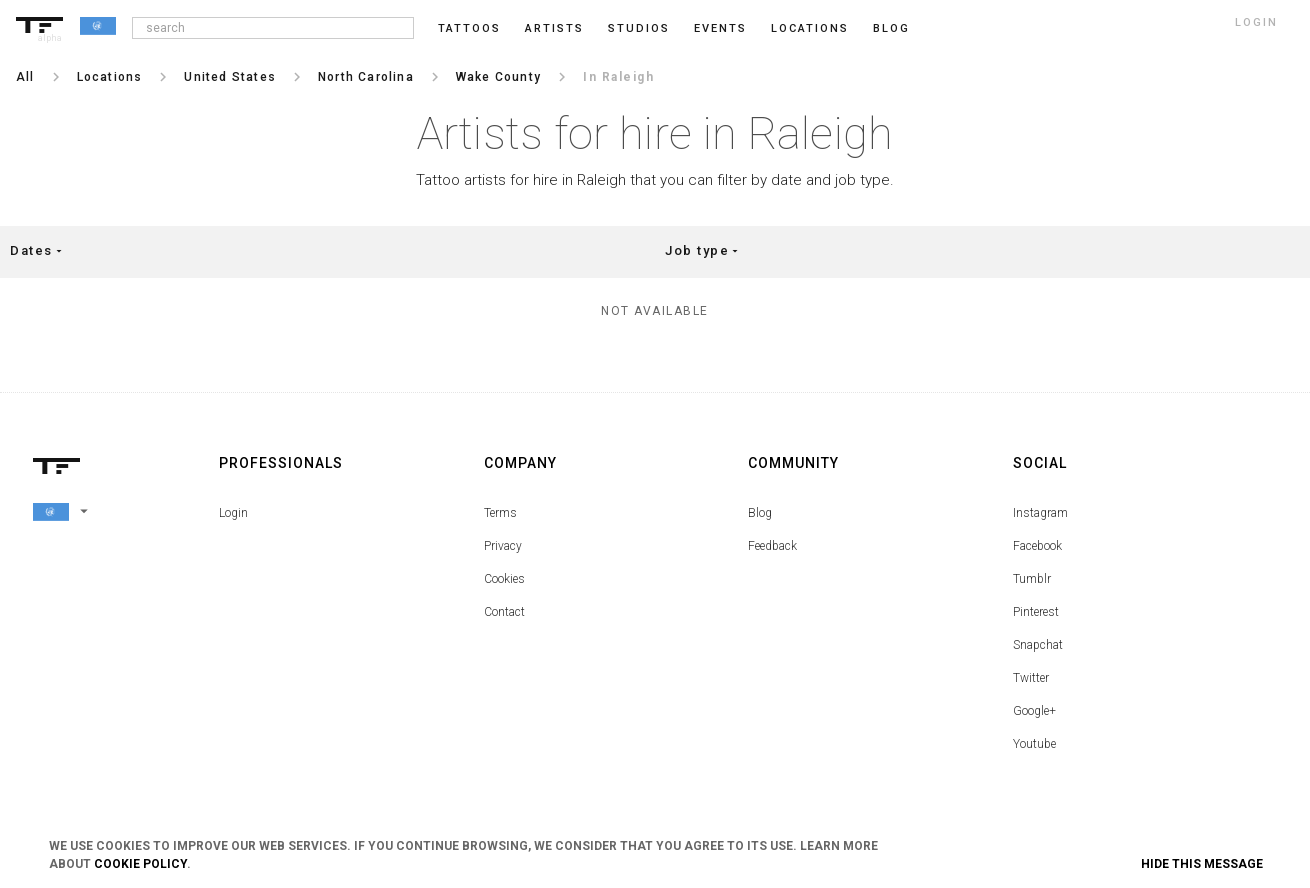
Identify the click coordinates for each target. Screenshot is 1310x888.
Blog (760, 513)
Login (233, 513)
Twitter (1031, 678)
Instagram (1040, 513)
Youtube (1034, 744)
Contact (504, 612)
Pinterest (1036, 612)
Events (720, 28)
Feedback (772, 546)
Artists (554, 28)
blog (891, 28)
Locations (810, 28)
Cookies (504, 579)
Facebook (1037, 546)
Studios (639, 28)
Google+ (1034, 711)
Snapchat (1038, 645)
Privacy (503, 546)
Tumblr (1032, 579)
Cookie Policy (140, 864)
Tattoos (469, 28)
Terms (500, 513)
